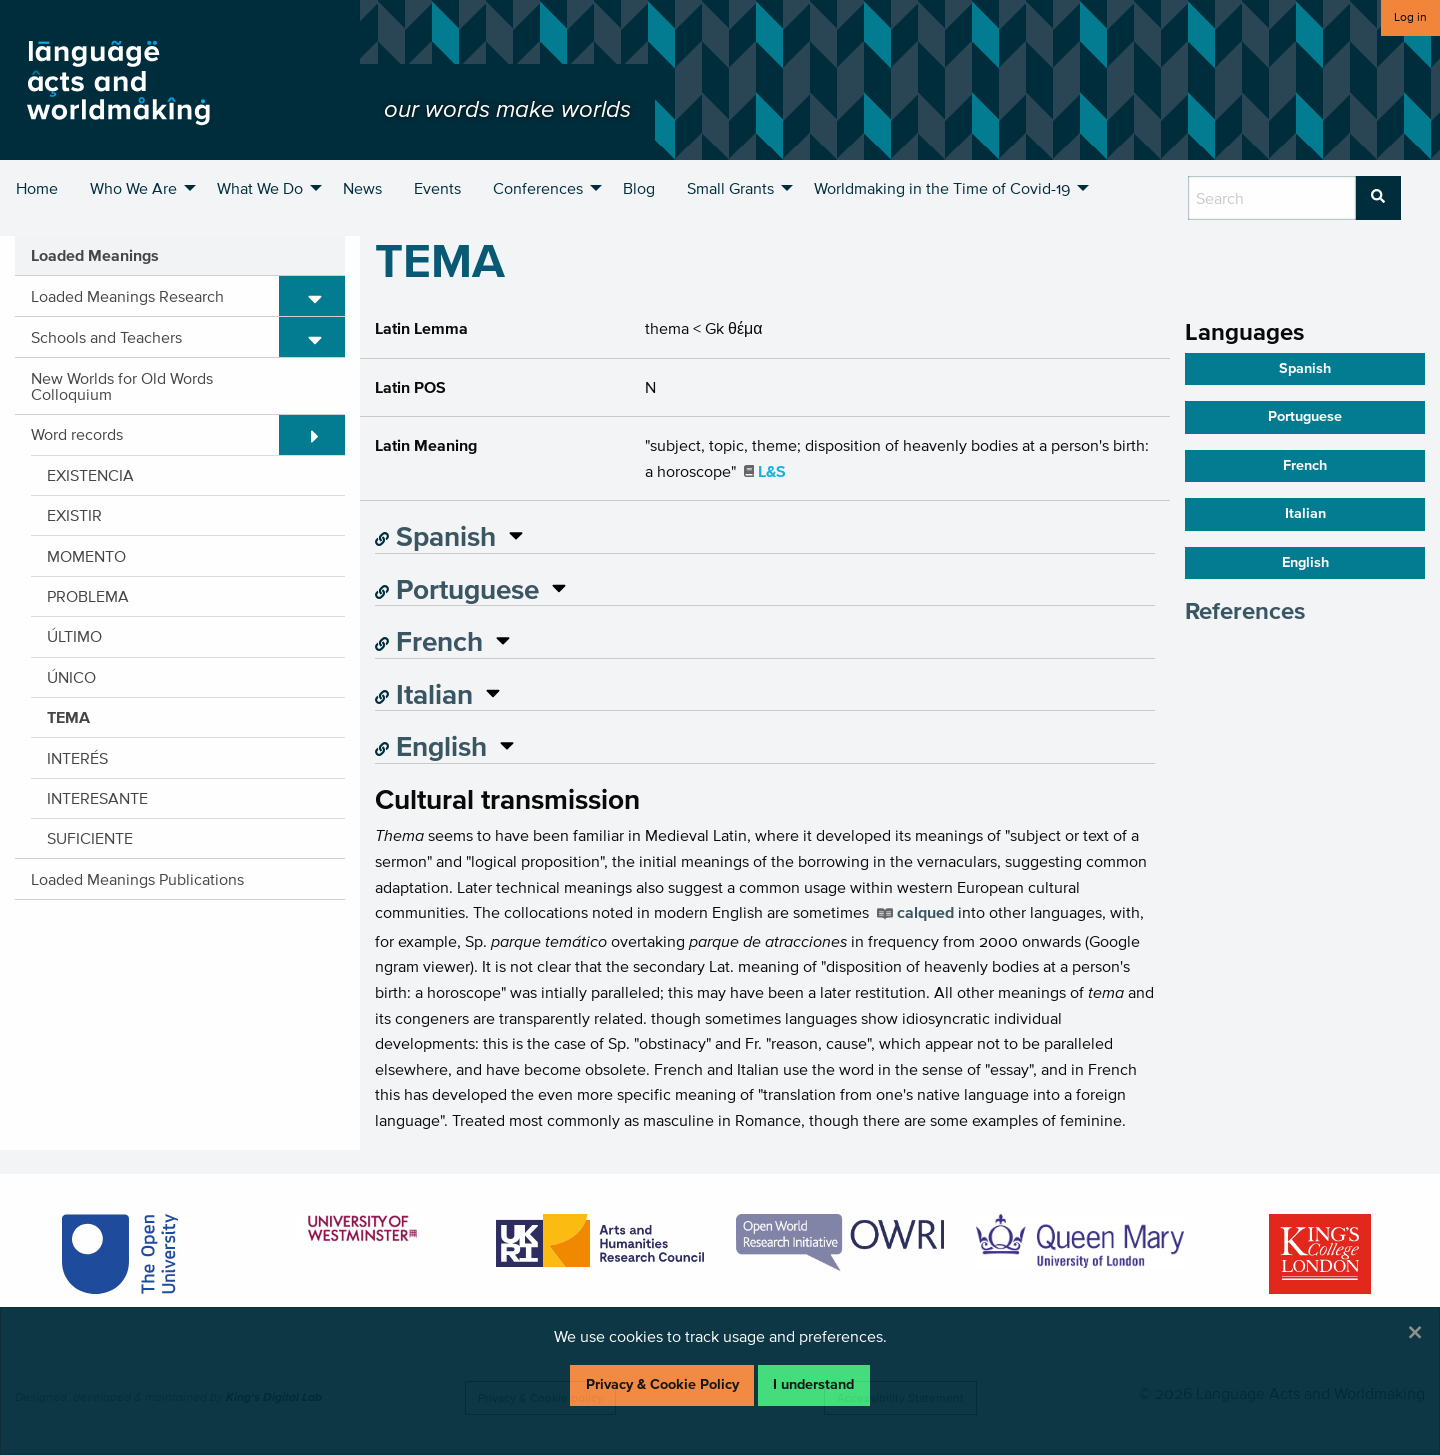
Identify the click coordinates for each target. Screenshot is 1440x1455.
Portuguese (457, 589)
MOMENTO (86, 556)
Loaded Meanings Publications (137, 879)
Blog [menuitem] (639, 188)
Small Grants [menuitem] (730, 188)
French (429, 641)
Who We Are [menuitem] (133, 188)
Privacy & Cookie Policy (662, 1384)
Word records (77, 434)
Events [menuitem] (437, 188)
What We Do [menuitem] (260, 188)
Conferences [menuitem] (538, 188)
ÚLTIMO (74, 636)
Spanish (435, 536)
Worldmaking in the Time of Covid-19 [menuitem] (942, 188)
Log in (1410, 16)
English (431, 746)
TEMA (68, 717)
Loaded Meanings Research (127, 296)
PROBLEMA (88, 596)
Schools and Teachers (106, 337)
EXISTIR (74, 515)
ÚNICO (71, 677)
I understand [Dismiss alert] (813, 1384)
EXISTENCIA (90, 475)
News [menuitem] (362, 188)
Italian (424, 694)
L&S (772, 471)
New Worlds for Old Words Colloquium (122, 386)
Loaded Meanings (95, 255)
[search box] (1272, 198)
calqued (925, 912)
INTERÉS (77, 758)
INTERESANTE (97, 798)
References (1245, 610)
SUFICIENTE (90, 838)
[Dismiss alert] (1415, 1332)
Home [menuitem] (37, 188)
